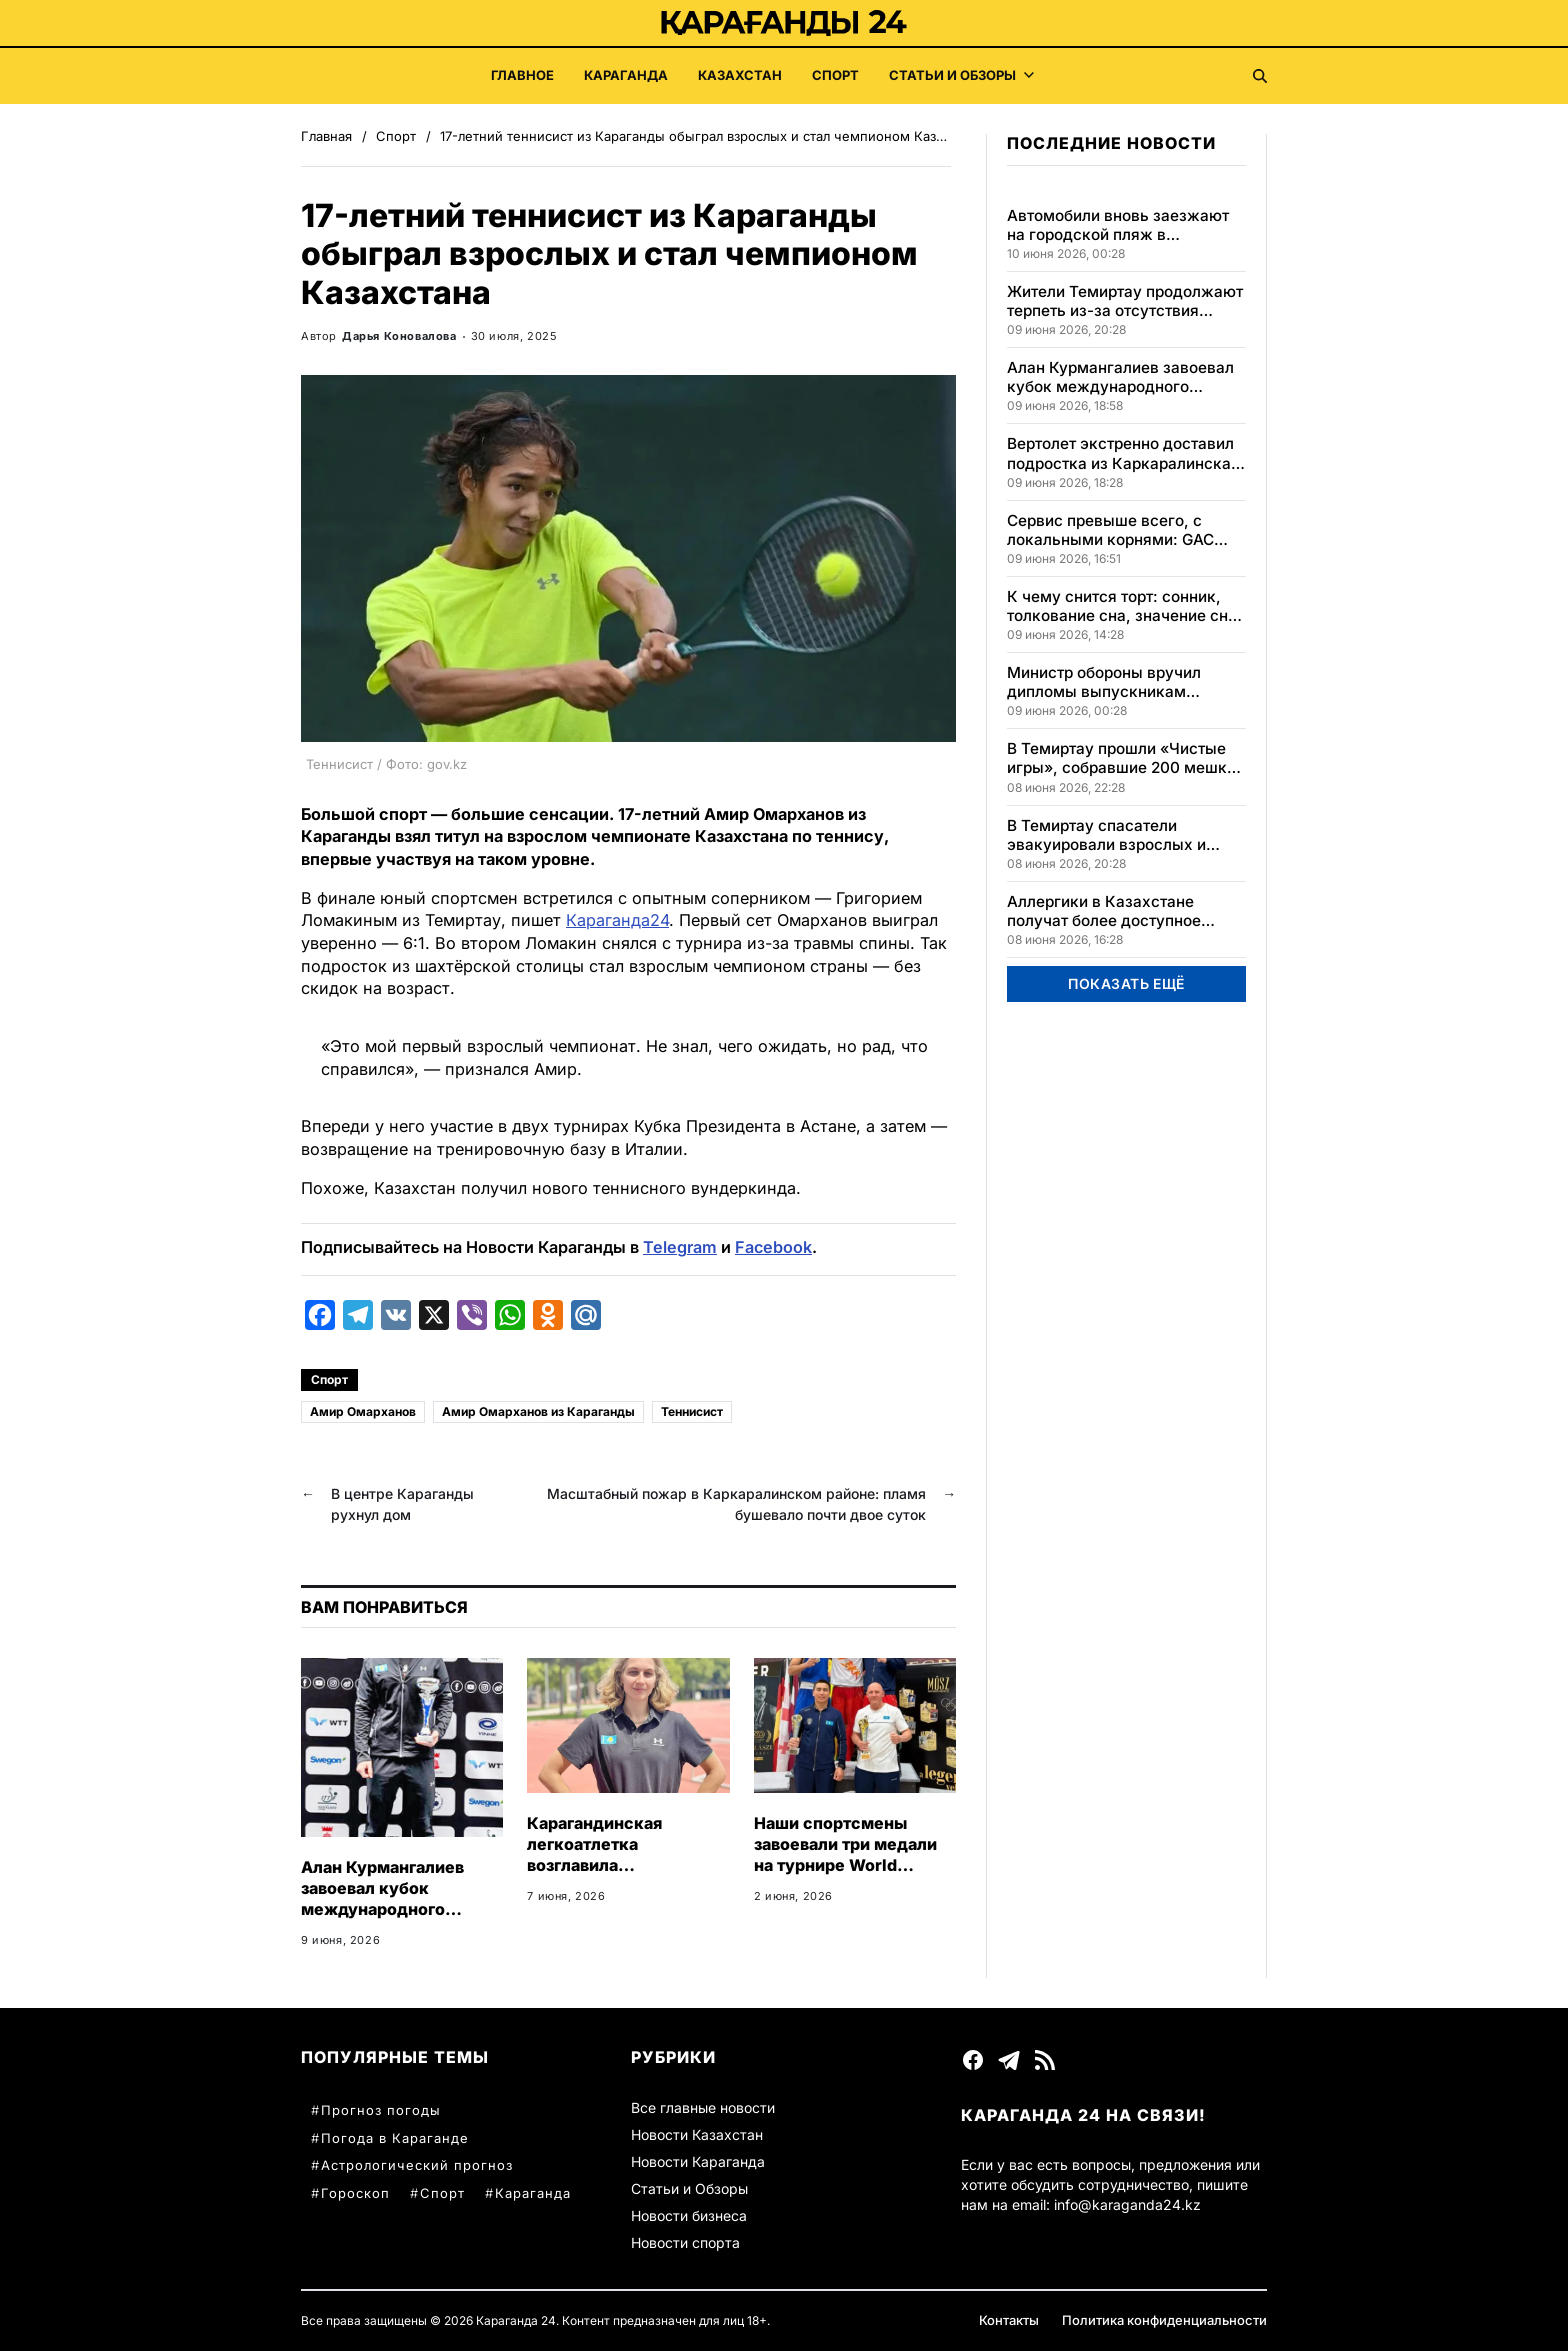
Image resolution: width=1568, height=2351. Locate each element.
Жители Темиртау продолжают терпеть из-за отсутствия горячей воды (1125, 301)
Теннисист (692, 1411)
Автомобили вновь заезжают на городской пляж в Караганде (1118, 225)
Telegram (680, 1247)
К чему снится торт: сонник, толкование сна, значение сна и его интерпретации (1122, 606)
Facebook (773, 1247)
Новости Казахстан (697, 2134)
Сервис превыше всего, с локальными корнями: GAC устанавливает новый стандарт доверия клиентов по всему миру (1126, 530)
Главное (522, 75)
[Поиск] (1260, 76)
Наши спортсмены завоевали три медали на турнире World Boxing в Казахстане (845, 1854)
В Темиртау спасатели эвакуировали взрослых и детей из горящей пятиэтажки (1121, 835)
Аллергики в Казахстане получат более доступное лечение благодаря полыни (1111, 911)
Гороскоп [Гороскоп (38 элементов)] (355, 2193)
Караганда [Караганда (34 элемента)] (533, 2193)
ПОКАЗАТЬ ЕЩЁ (1126, 983)
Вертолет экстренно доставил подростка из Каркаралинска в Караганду (1125, 453)
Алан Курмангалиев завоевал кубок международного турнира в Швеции (382, 1898)
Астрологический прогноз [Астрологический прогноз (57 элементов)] (417, 2165)
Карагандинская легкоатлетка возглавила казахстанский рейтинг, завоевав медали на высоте (626, 1875)
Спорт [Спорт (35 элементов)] (442, 2193)
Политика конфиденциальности (1164, 2320)
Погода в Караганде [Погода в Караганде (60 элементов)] (395, 2138)
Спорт (835, 75)
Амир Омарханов (363, 1411)
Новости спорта (685, 2242)
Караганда (626, 75)
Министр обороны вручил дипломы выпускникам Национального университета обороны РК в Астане (1119, 682)
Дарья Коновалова (399, 336)
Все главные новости (703, 2107)
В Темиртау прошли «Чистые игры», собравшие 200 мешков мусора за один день (1126, 758)
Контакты (1009, 2320)
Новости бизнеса (689, 2215)
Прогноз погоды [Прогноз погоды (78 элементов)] (381, 2110)
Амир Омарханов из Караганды (538, 1411)
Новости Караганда (698, 2161)
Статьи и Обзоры (961, 75)
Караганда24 (617, 920)
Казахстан (740, 75)
